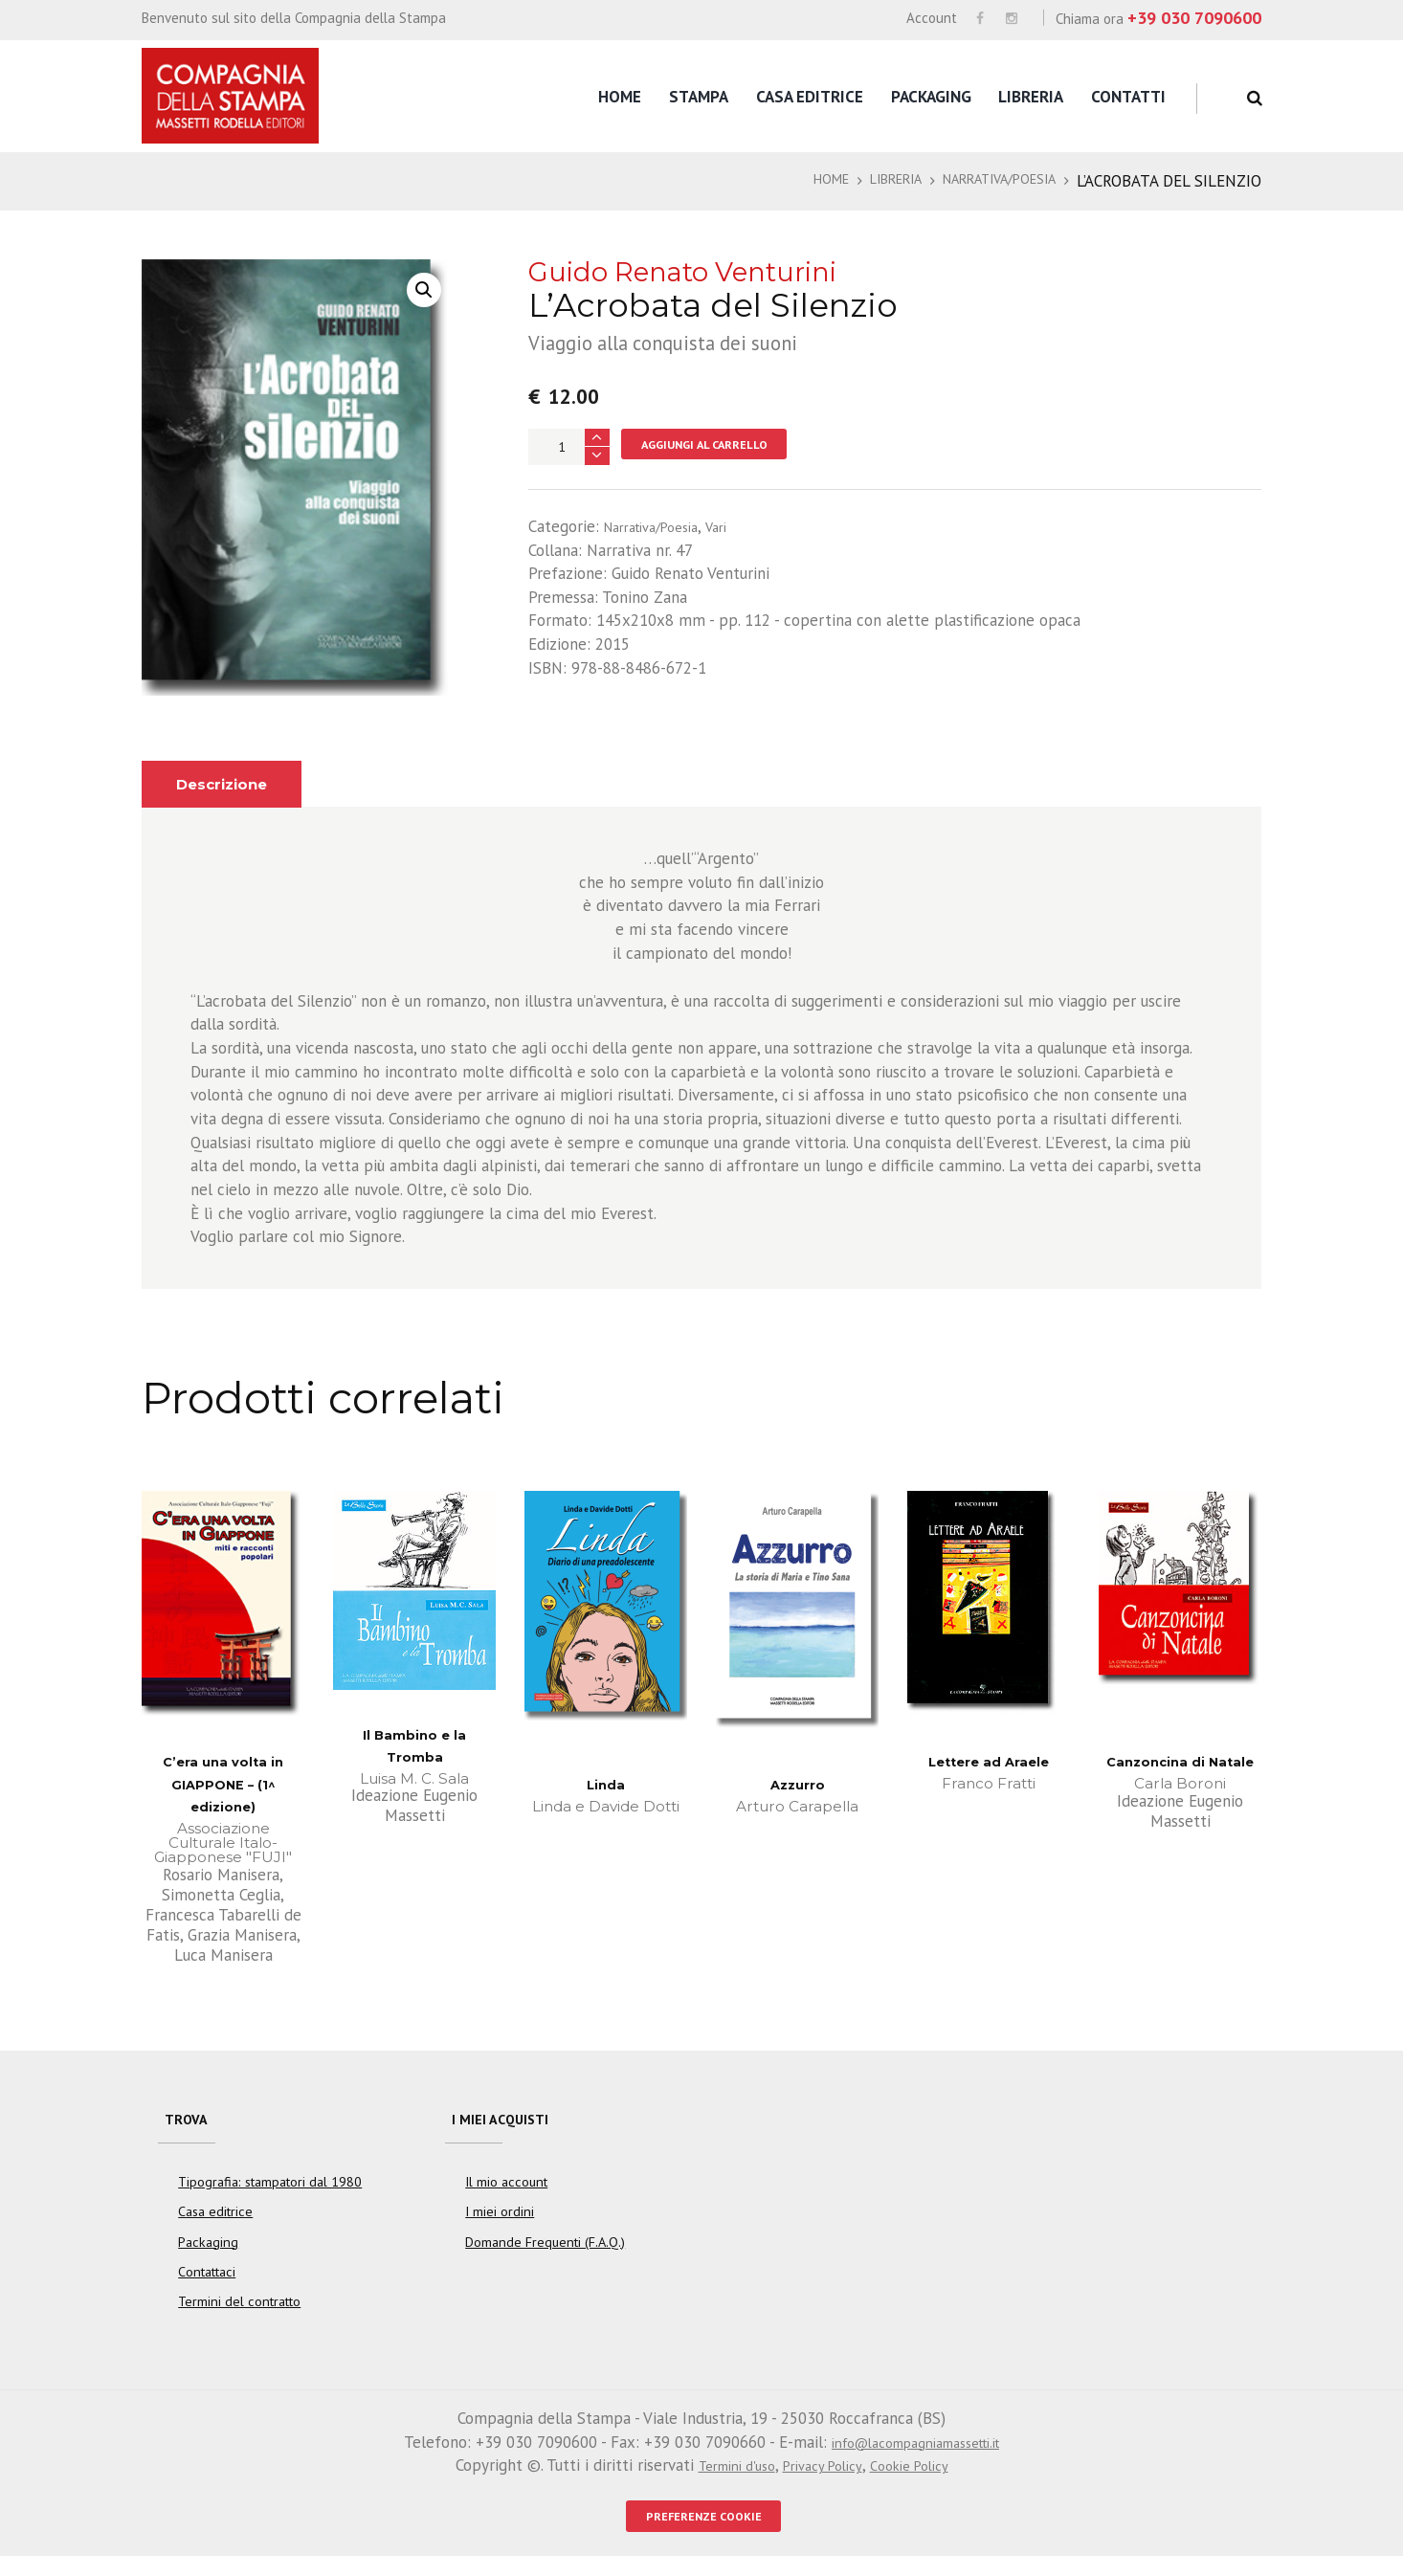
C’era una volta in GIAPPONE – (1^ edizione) (223, 1784)
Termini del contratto (239, 2315)
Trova (190, 2124)
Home (619, 96)
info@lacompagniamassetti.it (915, 2456)
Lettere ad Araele (988, 1761)
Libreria (1030, 96)
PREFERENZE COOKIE (703, 2533)
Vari (737, 530)
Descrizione (230, 783)
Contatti (1128, 96)
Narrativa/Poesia (986, 180)
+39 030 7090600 (1194, 18)
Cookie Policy (923, 2479)
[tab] (231, 784)
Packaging (931, 96)
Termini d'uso (722, 2479)
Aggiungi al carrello (721, 446)
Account (931, 18)
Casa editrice (809, 96)
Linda (606, 1784)
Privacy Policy (822, 2479)
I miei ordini (499, 2225)
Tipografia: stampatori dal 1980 (270, 2196)
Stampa (698, 96)
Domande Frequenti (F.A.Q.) (545, 2256)
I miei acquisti (510, 2124)
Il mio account (506, 2196)
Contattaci (206, 2286)
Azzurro (797, 1784)
